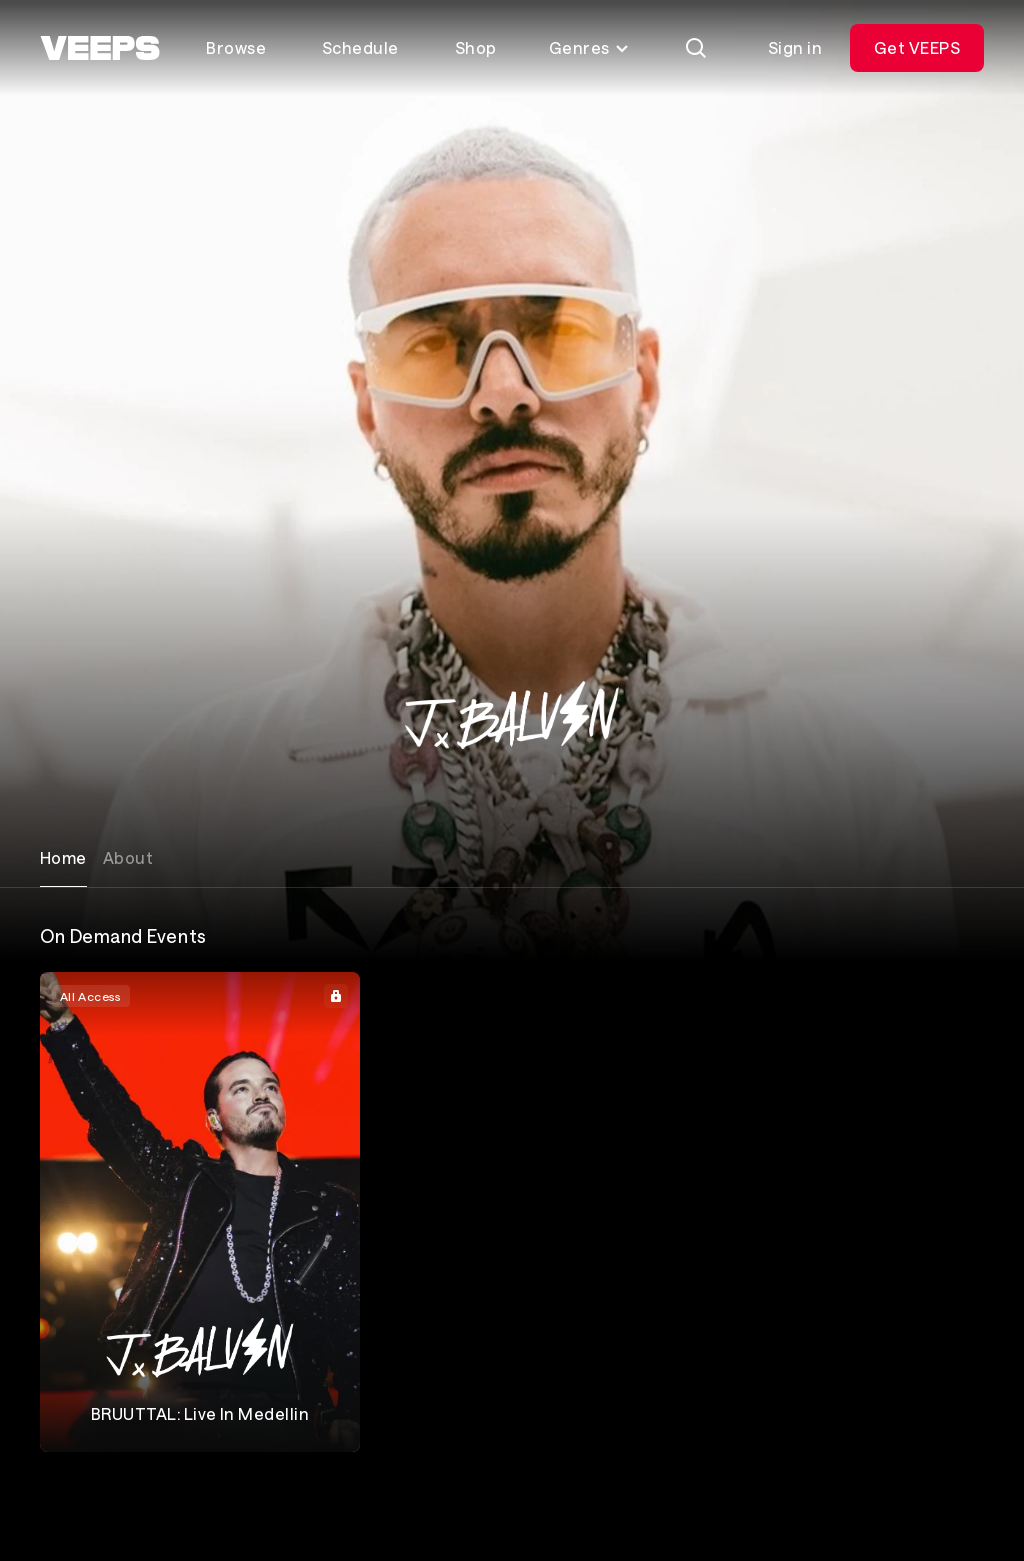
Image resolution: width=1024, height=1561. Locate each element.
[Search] (696, 48)
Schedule (360, 47)
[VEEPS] (100, 48)
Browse (236, 47)
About (128, 857)
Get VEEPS (917, 47)
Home (63, 857)
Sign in (795, 47)
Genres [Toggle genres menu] (589, 47)
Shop (476, 47)
